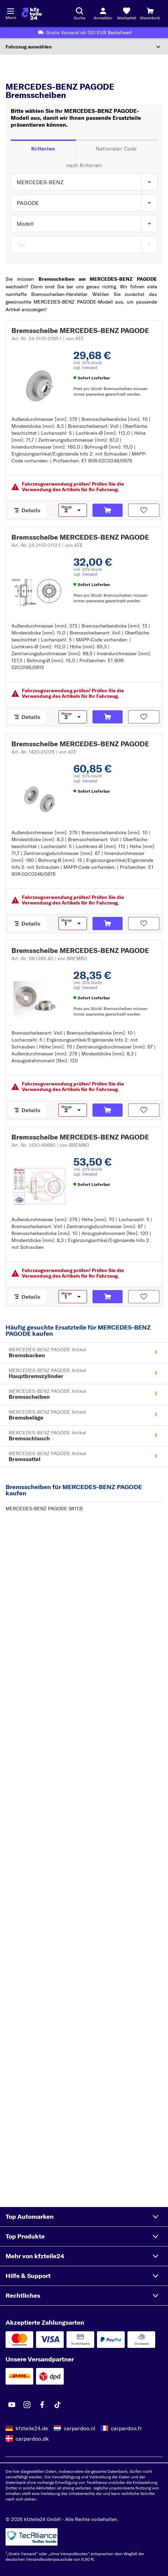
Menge (66, 507)
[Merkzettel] (126, 13)
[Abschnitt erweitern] (84, 46)
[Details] (27, 510)
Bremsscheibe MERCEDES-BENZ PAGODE (80, 330)
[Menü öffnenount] (10, 10)
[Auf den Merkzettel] (143, 510)
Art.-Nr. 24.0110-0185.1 (47, 338)
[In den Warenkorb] (107, 510)
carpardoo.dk (32, 2438)
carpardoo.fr (126, 2428)
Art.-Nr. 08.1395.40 (49, 958)
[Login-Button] (103, 13)
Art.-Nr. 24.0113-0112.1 (47, 545)
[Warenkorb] (150, 13)
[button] (84, 2217)
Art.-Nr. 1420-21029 (44, 752)
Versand (89, 367)
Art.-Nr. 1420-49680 (50, 1145)
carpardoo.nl (79, 2428)
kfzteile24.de (32, 2428)
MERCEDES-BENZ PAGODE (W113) (44, 1508)
